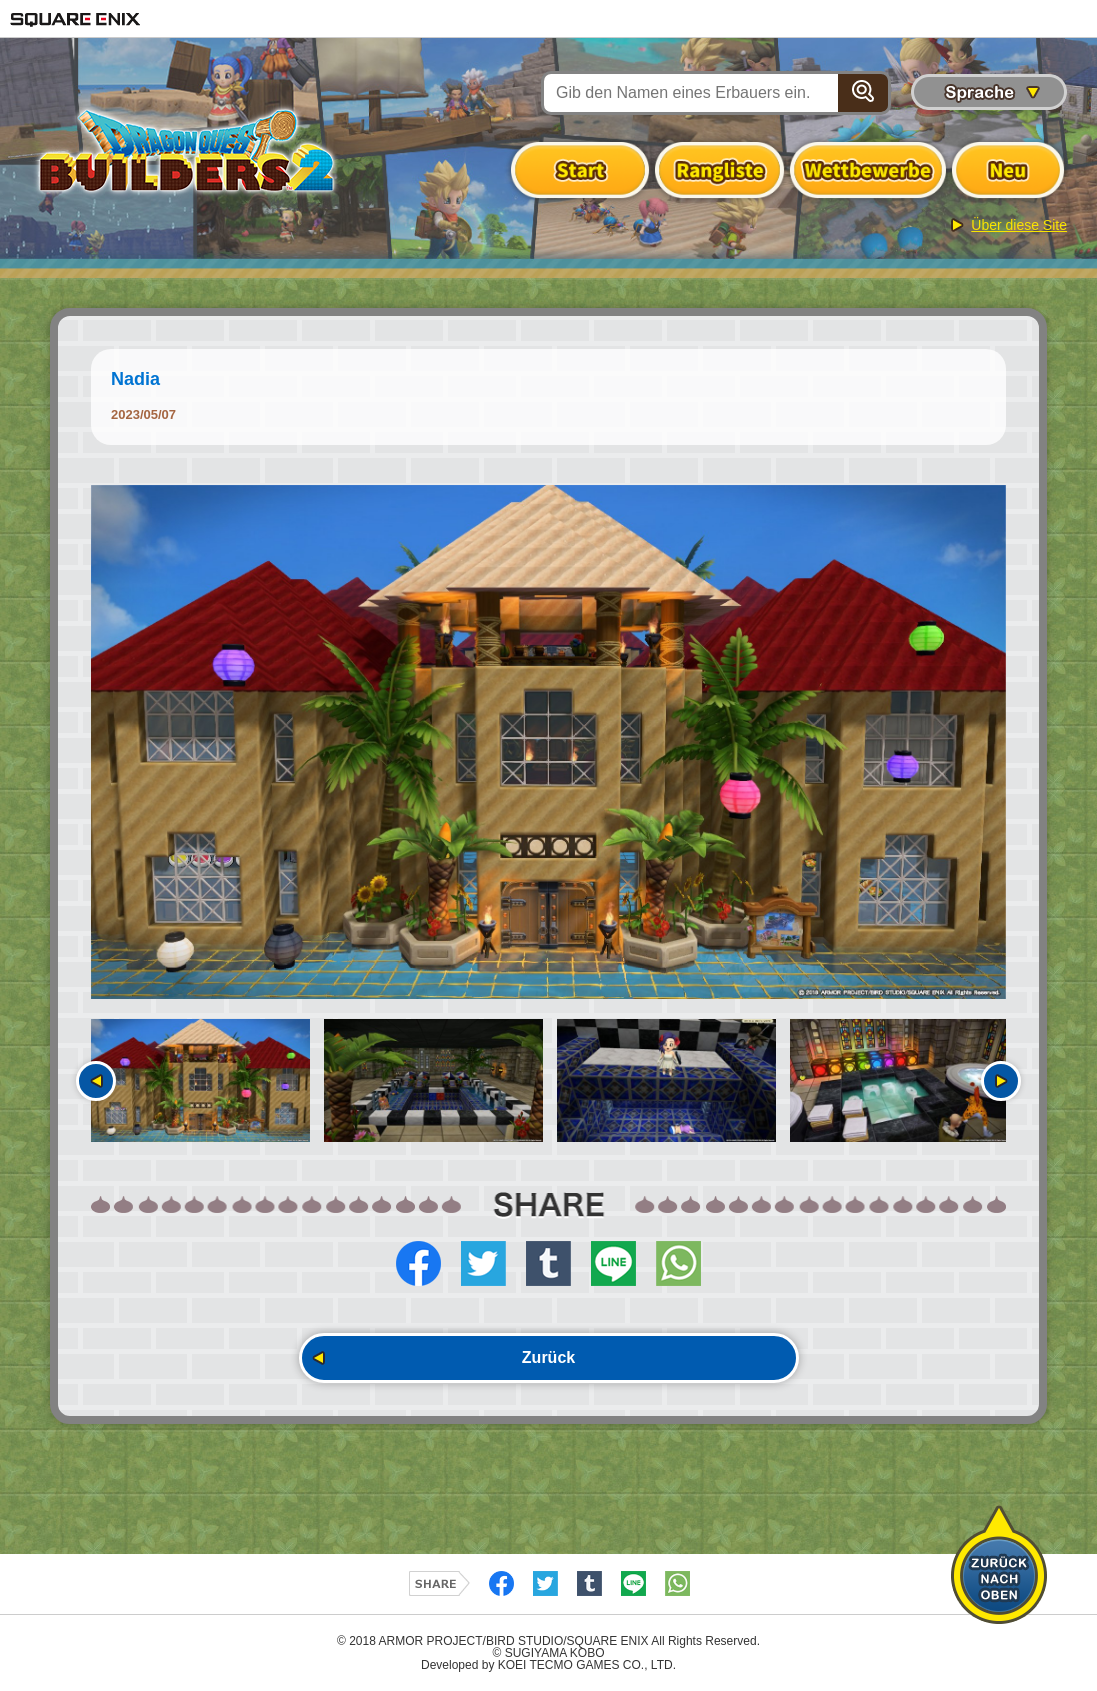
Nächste (1001, 1081)
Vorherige (96, 1081)
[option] (548, 742)
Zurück (548, 1357)
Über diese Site (1019, 225)
